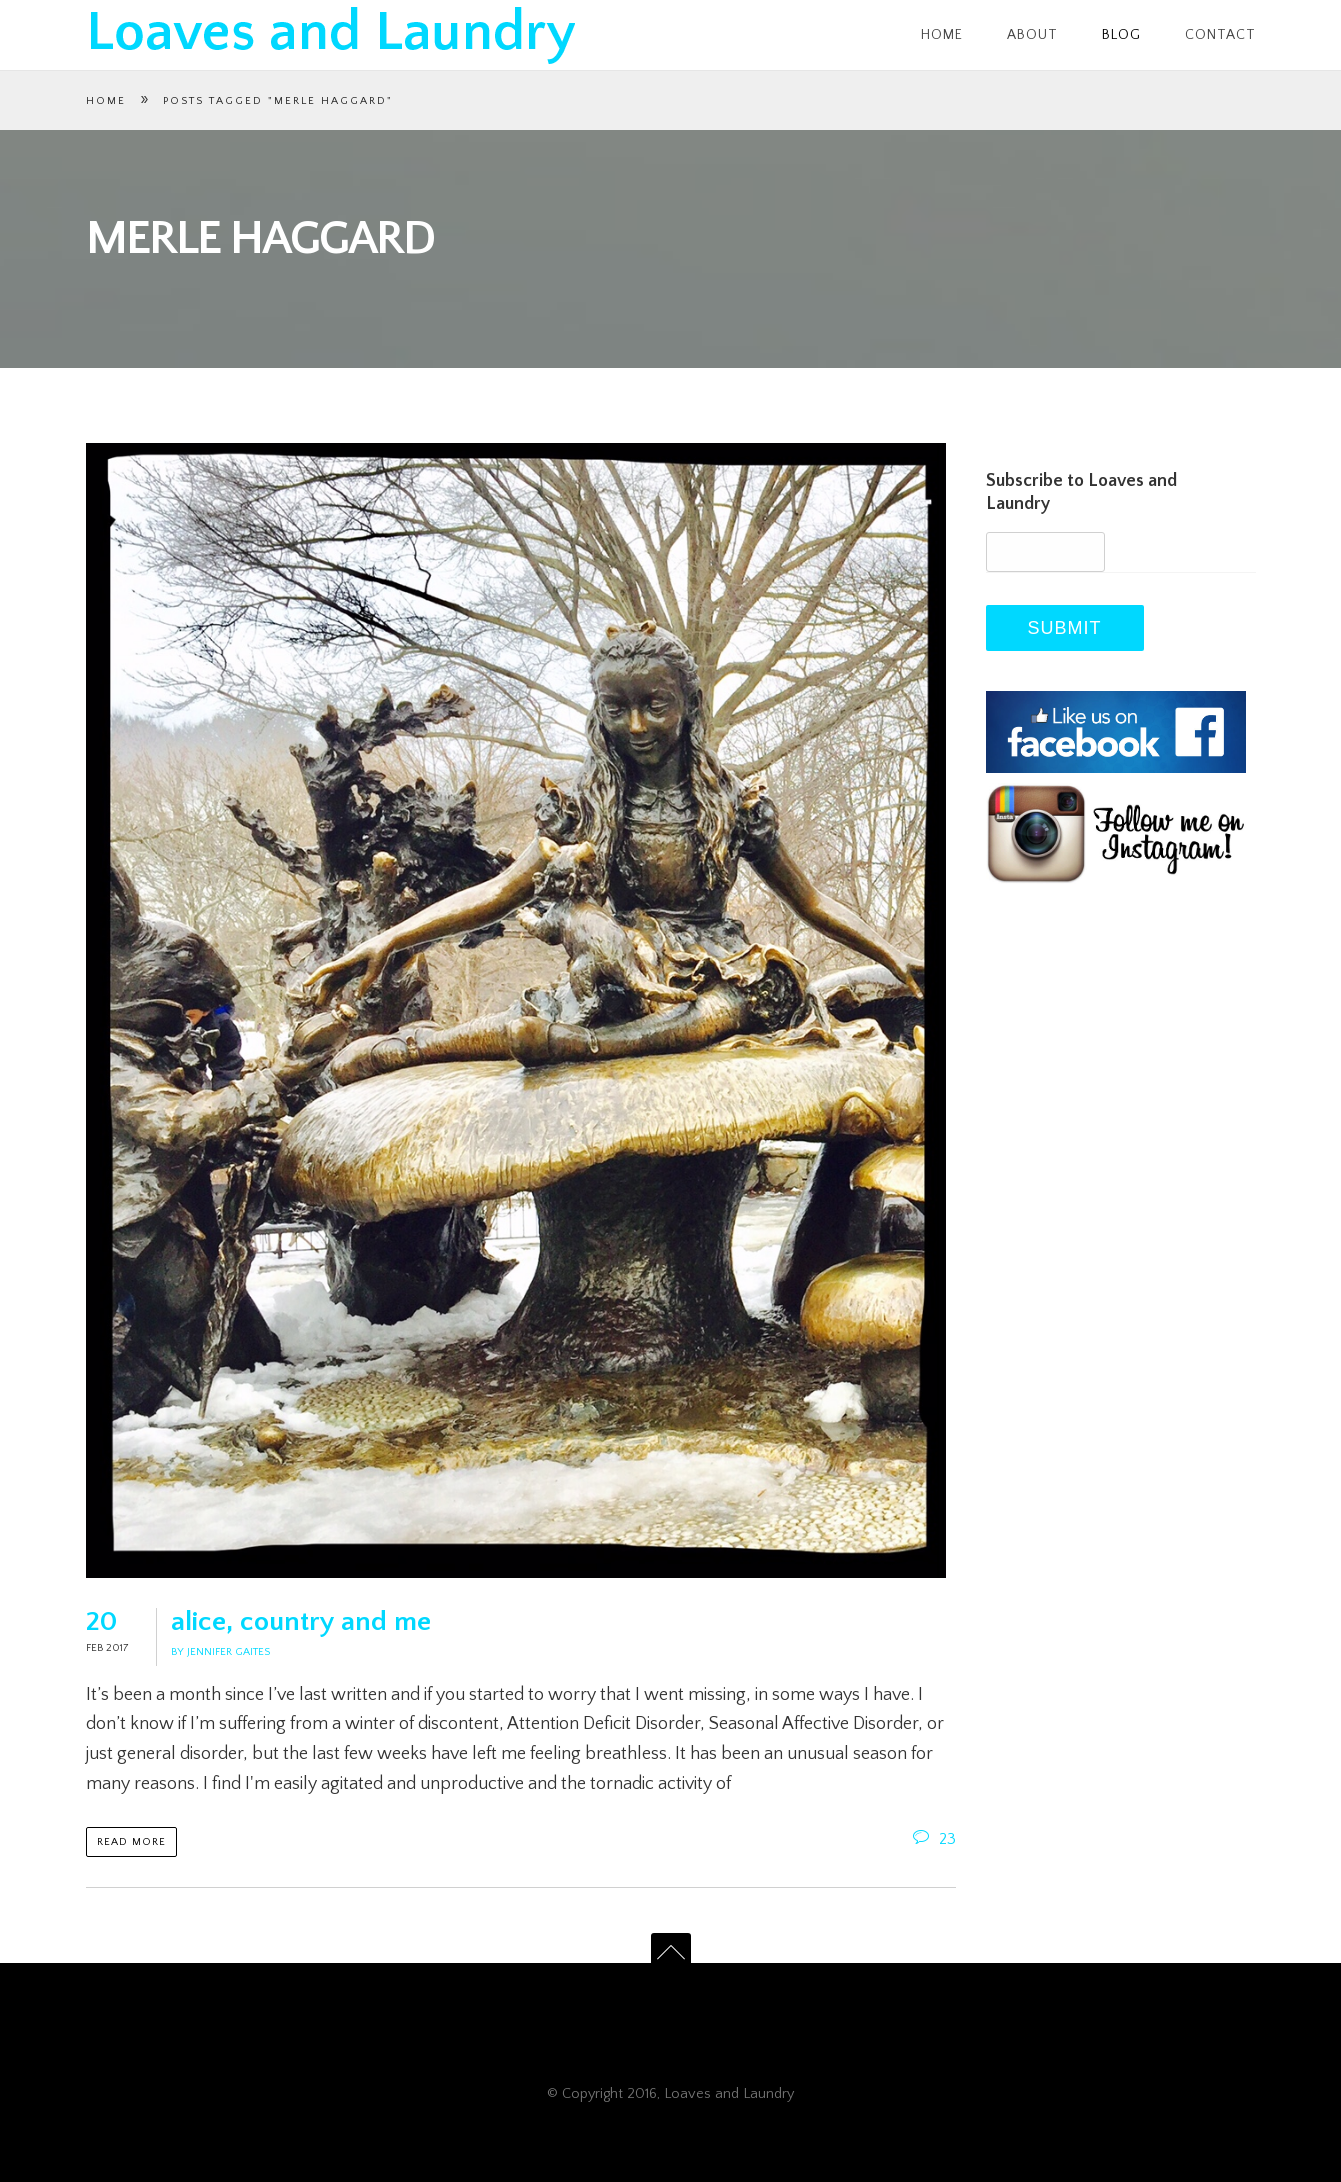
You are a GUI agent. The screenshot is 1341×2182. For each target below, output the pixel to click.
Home (942, 35)
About (1032, 35)
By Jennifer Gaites (220, 1652)
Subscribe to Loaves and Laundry (1081, 492)
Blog (1121, 35)
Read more (131, 1842)
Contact (1220, 35)
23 (934, 1839)
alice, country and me (301, 1621)
